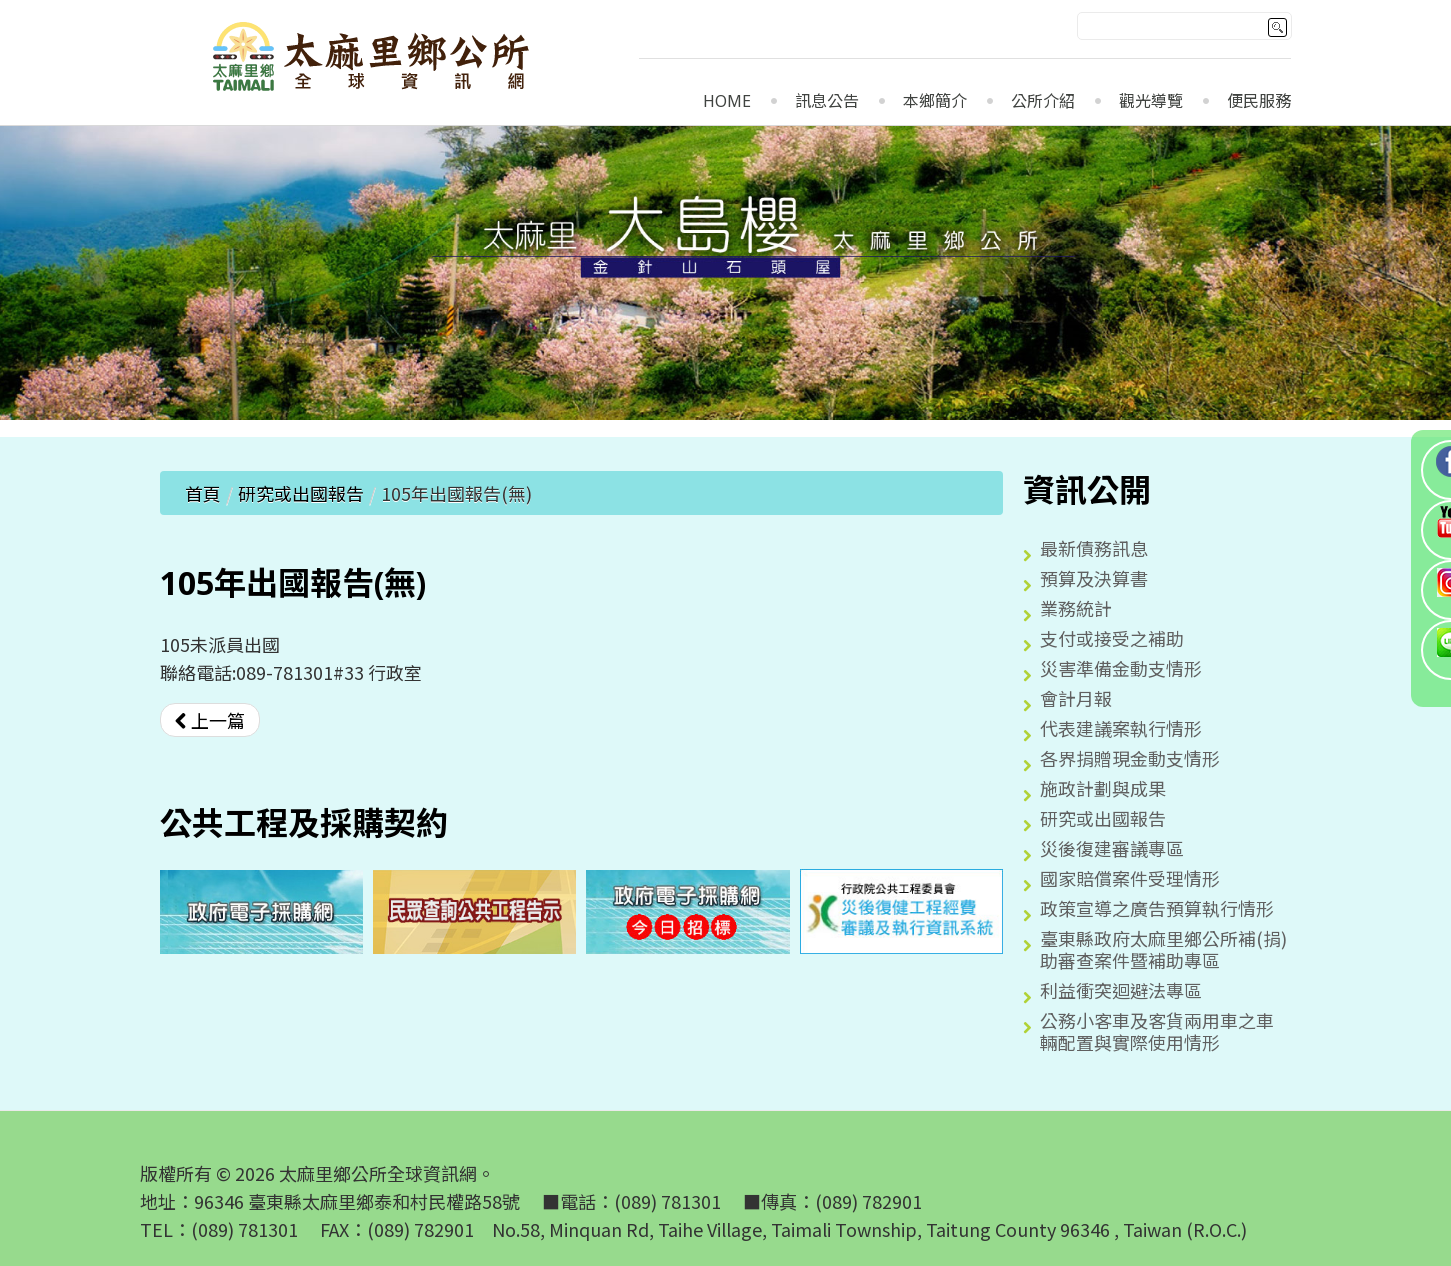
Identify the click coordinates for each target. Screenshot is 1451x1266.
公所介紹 (1043, 101)
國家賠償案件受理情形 (1130, 878)
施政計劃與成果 (1103, 788)
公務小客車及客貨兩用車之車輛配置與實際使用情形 (1157, 1031)
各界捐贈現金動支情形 (1130, 758)
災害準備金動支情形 (1121, 668)
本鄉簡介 (935, 101)
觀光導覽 (1151, 101)
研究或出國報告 (301, 493)
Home (727, 101)
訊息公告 (827, 101)
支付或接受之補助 (1112, 638)
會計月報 (1076, 698)
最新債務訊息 (1094, 548)
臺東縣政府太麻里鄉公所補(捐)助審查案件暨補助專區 (1163, 949)
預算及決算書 (1094, 578)
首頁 (203, 493)
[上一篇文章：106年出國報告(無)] (210, 720)
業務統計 (1076, 608)
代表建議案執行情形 (1121, 728)
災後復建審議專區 (1112, 848)
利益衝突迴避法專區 (1121, 990)
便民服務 (1259, 101)
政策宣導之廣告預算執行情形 (1157, 908)
